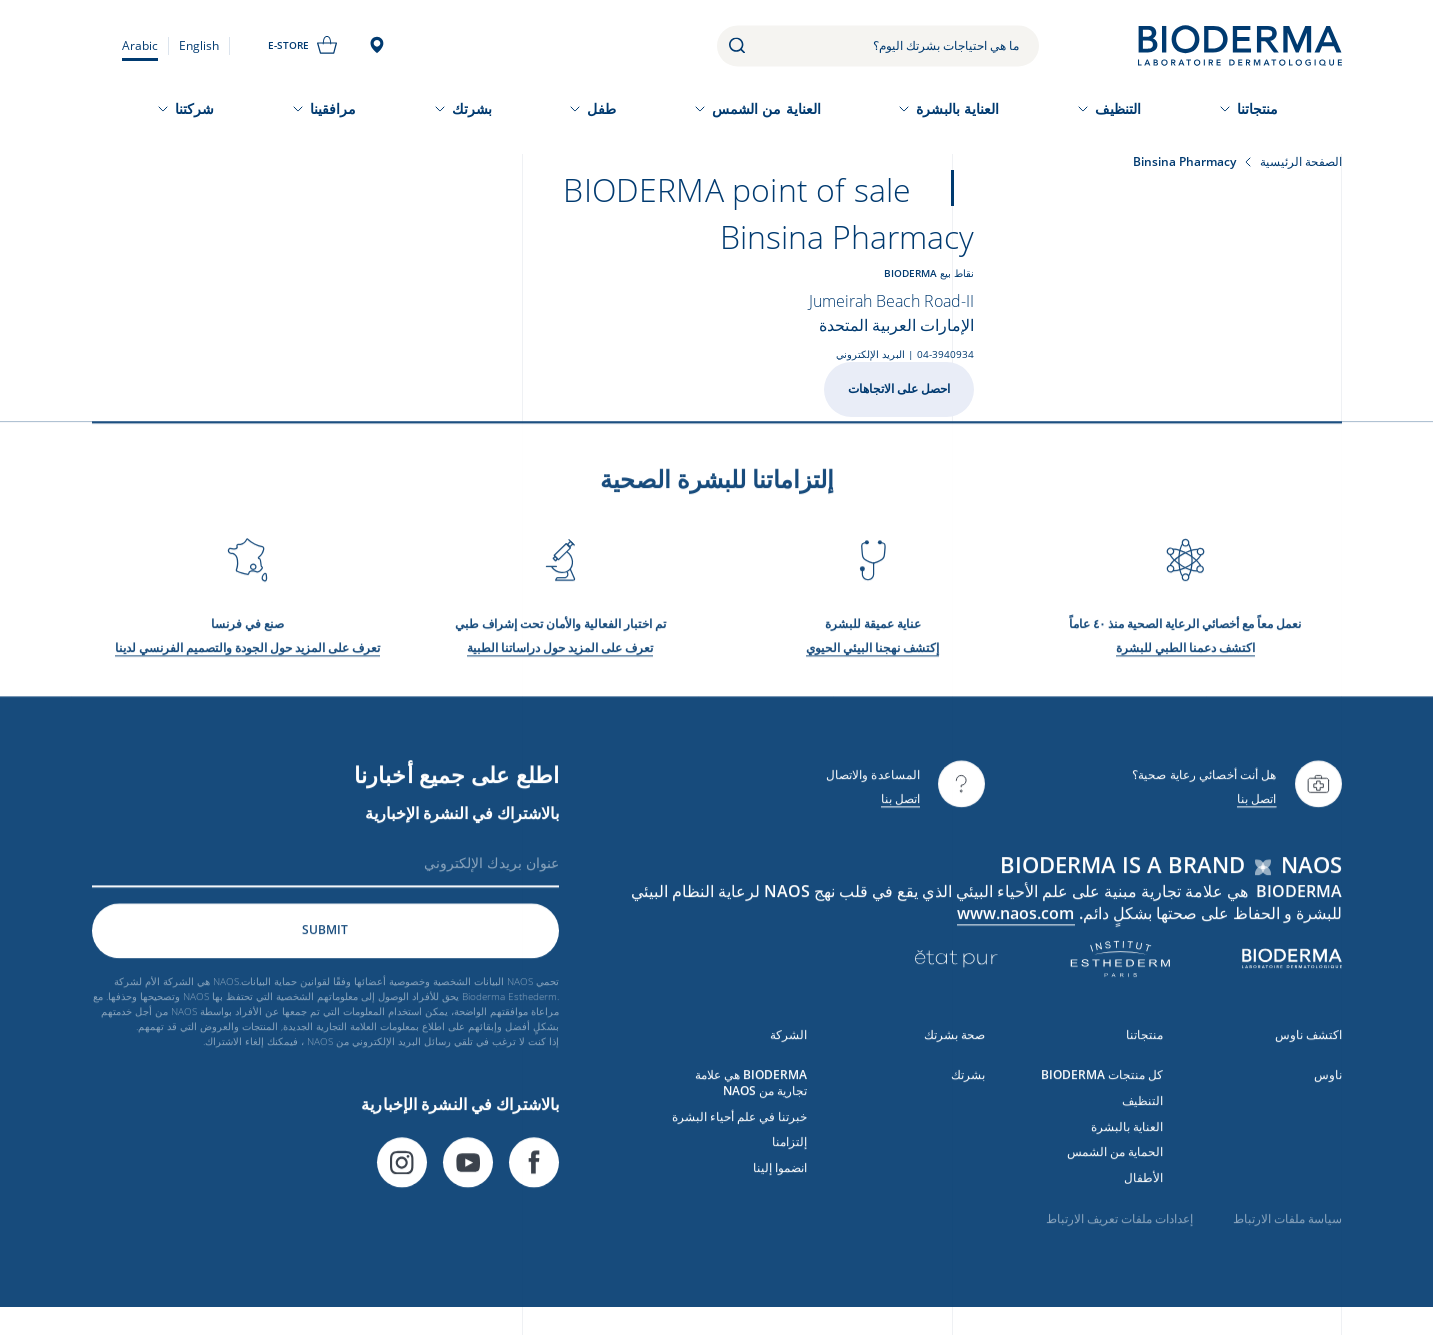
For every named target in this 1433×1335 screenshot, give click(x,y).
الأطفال (1143, 1188)
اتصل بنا (1257, 809)
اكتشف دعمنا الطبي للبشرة (1185, 658)
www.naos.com (1016, 924)
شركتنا (194, 108)
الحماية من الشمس (1115, 1163)
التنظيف (1118, 108)
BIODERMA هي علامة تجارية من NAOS (751, 1093)
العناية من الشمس (766, 108)
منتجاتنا (1258, 108)
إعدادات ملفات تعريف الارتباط (1119, 1229)
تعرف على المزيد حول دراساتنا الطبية (560, 658)
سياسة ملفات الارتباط (1287, 1229)
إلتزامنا (789, 1153)
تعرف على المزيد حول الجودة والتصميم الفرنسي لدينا (247, 658)
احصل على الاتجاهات (899, 388)
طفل (601, 108)
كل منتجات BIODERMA (1102, 1085)
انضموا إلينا (780, 1178)
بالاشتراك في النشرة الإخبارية (462, 824)
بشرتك (472, 108)
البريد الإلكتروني (870, 354)
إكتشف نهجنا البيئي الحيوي (872, 658)
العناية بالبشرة (957, 108)
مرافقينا (333, 108)
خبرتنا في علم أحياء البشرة (739, 1127)
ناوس (1328, 1085)
